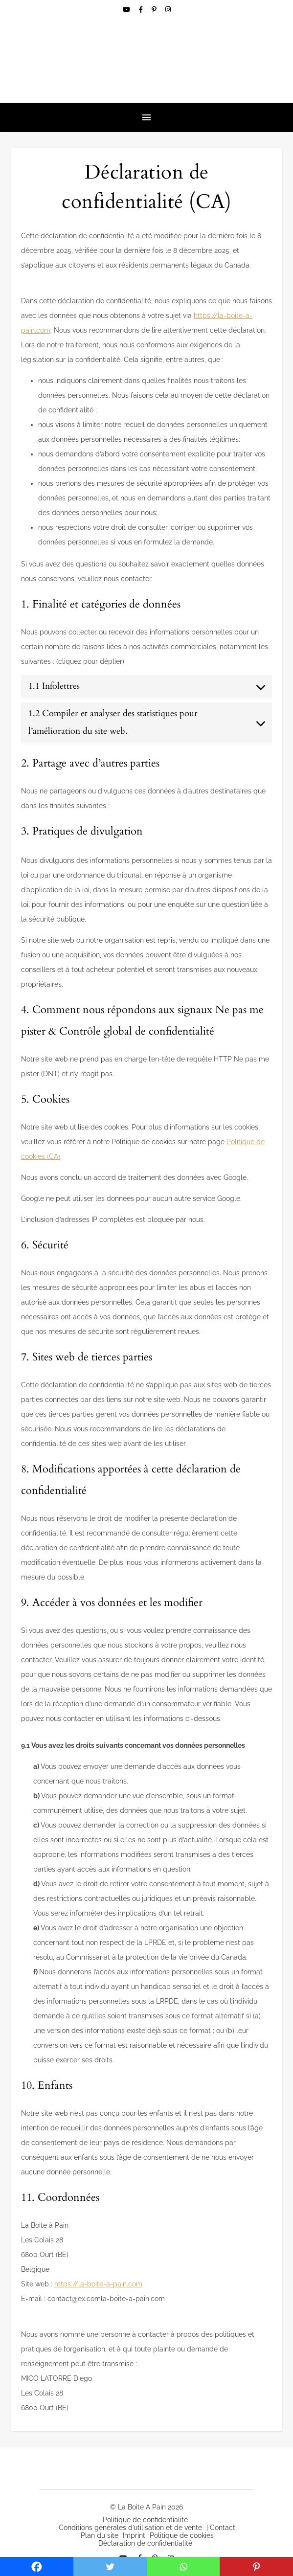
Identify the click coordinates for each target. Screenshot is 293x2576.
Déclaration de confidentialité (145, 2543)
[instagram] (168, 9)
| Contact (220, 2527)
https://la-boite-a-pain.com (98, 2284)
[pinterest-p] (155, 9)
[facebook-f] (141, 9)
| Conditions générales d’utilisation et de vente (128, 2527)
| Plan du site (97, 2535)
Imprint (134, 2535)
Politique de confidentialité (145, 2520)
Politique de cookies (182, 2535)
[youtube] (127, 9)
